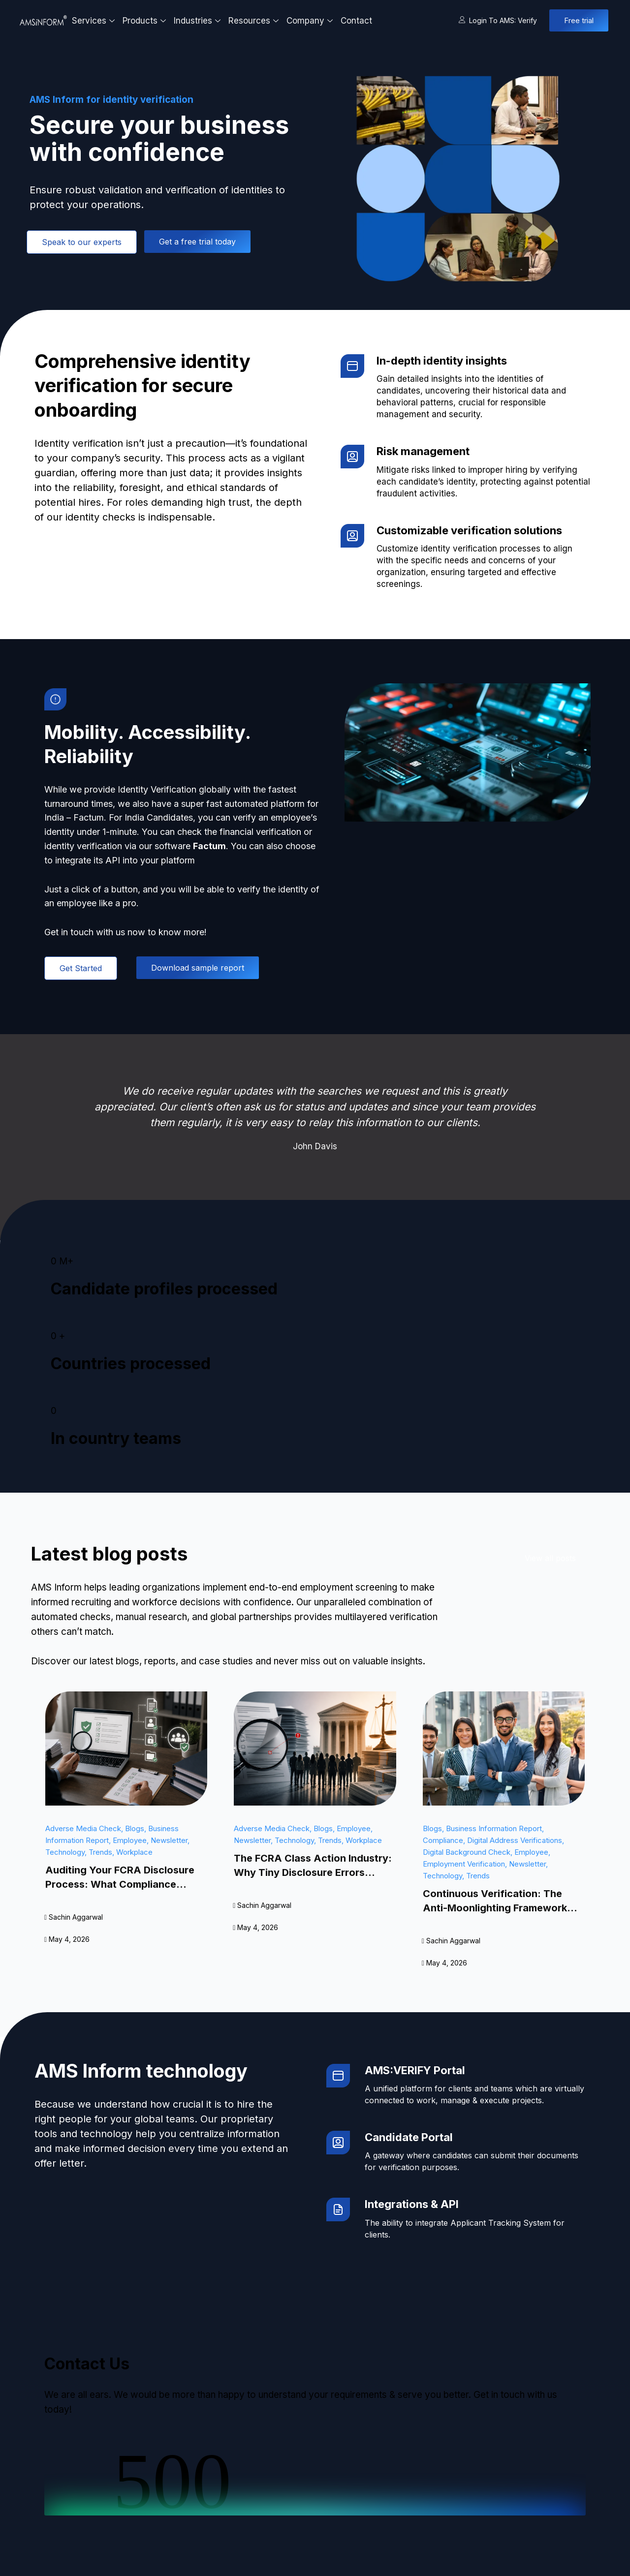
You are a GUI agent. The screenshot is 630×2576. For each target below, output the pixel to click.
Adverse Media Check (83, 1828)
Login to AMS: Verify (498, 20)
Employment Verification (464, 1864)
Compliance (443, 1840)
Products (145, 21)
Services (94, 21)
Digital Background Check (466, 1852)
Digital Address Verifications (514, 1840)
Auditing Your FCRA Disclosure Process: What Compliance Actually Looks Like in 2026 (119, 1884)
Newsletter (169, 1840)
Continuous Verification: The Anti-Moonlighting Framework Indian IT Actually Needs (495, 1908)
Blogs (134, 1828)
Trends (100, 1852)
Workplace (134, 1852)
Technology (65, 1852)
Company (310, 21)
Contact (356, 21)
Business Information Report (494, 1828)
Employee (130, 1840)
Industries (198, 21)
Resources (254, 21)
